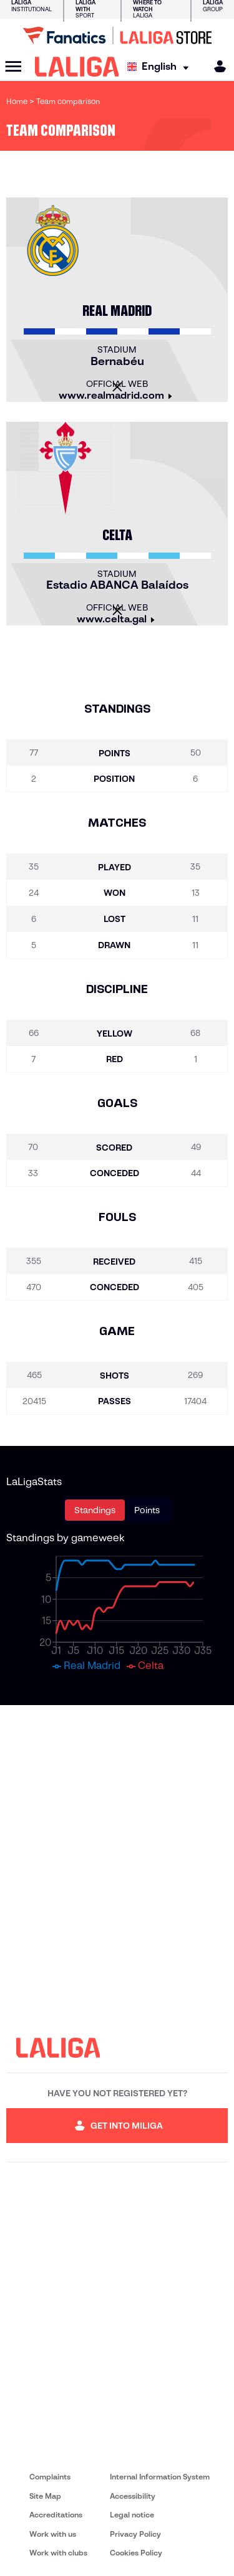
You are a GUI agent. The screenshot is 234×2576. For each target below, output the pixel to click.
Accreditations (55, 2515)
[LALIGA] (77, 67)
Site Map (45, 2496)
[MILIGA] (216, 66)
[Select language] (161, 67)
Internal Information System (160, 2477)
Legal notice (132, 2515)
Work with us (52, 2534)
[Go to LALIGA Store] (117, 35)
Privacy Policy (135, 2534)
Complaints (50, 2477)
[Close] (117, 387)
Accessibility (132, 2496)
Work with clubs (58, 2553)
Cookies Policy (136, 2553)
